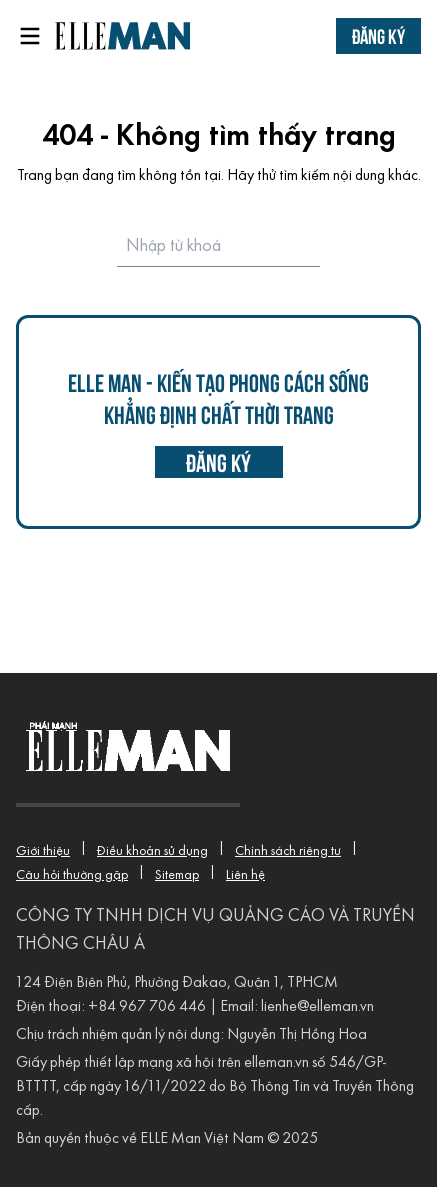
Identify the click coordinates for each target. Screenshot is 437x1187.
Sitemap (177, 875)
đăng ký (218, 461)
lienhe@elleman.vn (317, 1007)
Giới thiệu (43, 851)
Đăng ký (378, 35)
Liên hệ (245, 875)
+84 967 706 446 (147, 1007)
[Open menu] (30, 36)
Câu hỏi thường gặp (72, 875)
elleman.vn (276, 1063)
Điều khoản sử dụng (152, 851)
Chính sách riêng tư (288, 851)
